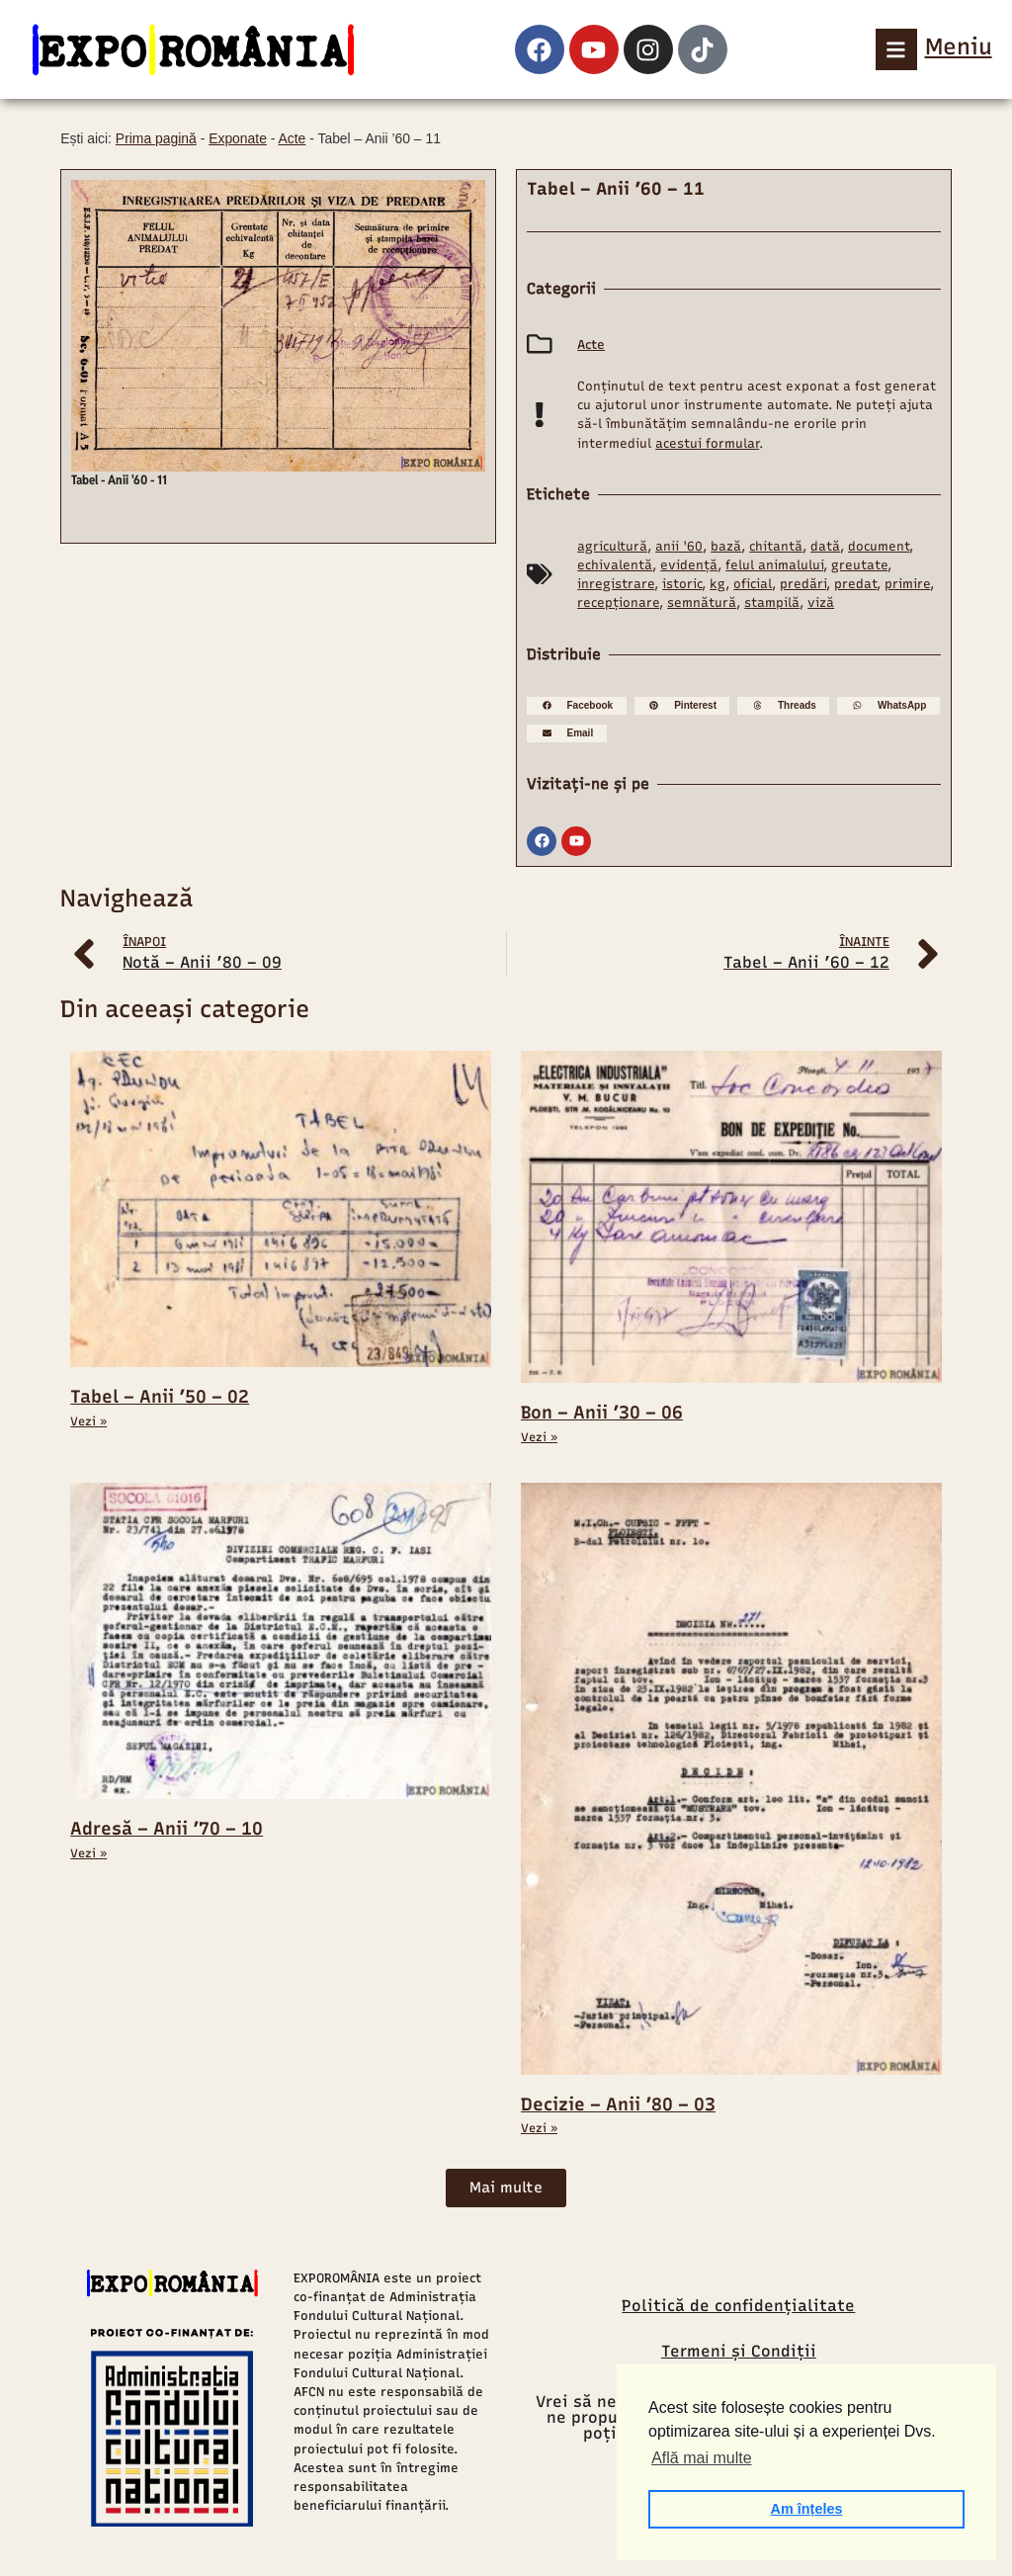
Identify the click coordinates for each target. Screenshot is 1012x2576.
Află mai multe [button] (701, 2457)
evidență (688, 565)
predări (803, 583)
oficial (752, 583)
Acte (292, 138)
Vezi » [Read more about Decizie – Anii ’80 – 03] (539, 2128)
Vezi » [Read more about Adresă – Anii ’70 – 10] (88, 1853)
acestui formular (707, 443)
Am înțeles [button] (807, 2509)
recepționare (618, 602)
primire (907, 583)
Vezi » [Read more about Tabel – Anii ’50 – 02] (88, 1421)
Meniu (958, 46)
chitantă (775, 546)
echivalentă (614, 565)
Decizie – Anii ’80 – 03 (618, 2104)
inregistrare (615, 583)
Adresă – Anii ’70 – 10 (166, 1829)
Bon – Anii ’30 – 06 (602, 1412)
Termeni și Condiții (738, 2351)
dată (825, 546)
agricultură (612, 546)
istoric (682, 583)
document (878, 546)
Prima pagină (156, 138)
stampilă (772, 602)
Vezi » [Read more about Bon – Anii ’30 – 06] (539, 1437)
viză (820, 602)
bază (726, 546)
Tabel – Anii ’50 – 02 (159, 1397)
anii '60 (679, 546)
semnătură (701, 602)
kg (717, 583)
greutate (859, 565)
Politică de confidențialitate (738, 2305)
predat (855, 583)
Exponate (238, 138)
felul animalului (774, 565)
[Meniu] (896, 49)
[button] (577, 706)
